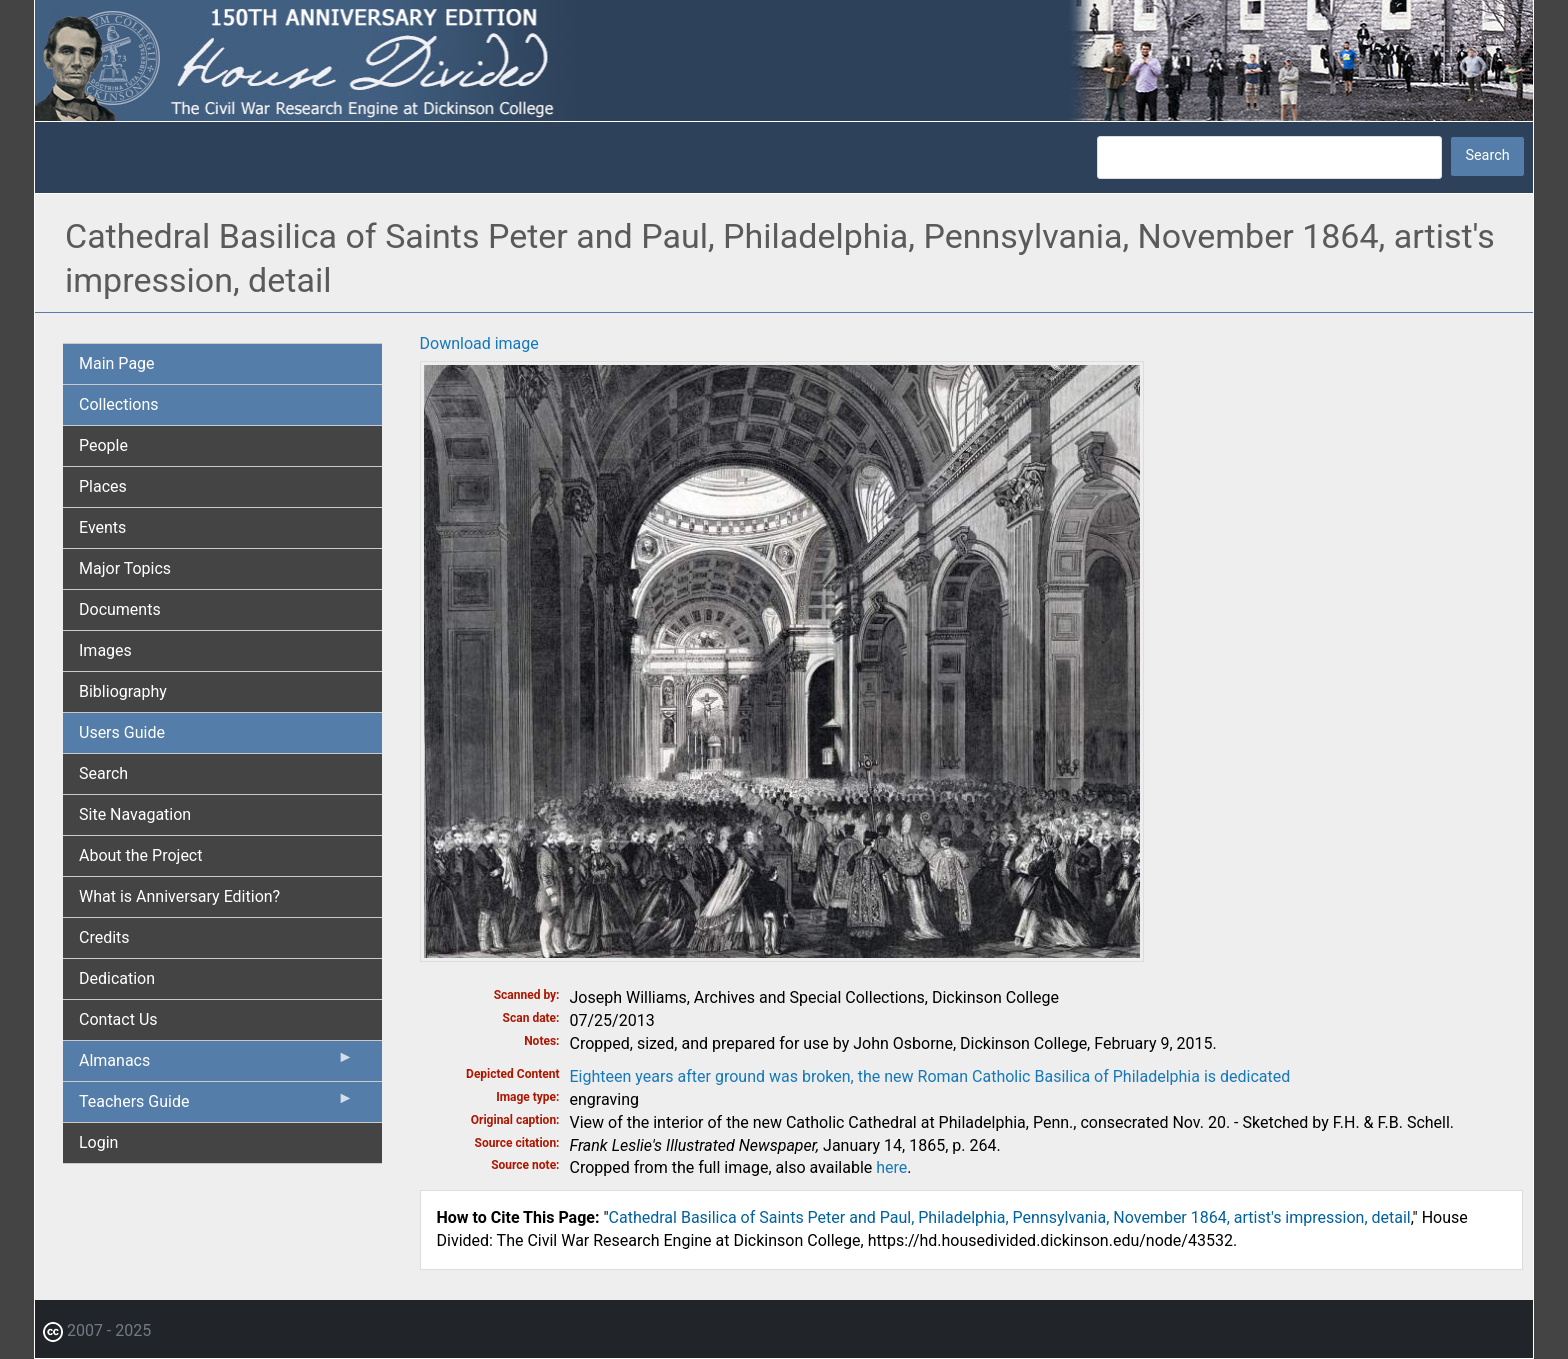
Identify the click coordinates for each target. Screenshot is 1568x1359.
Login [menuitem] (98, 1142)
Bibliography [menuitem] (123, 691)
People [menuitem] (103, 445)
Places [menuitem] (103, 486)
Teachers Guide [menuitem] (216, 1106)
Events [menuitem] (102, 527)
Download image (479, 343)
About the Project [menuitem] (140, 855)
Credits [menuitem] (104, 937)
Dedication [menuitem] (117, 978)
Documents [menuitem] (120, 609)
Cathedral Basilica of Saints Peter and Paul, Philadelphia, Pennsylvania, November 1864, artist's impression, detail (1010, 1217)
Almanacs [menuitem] (216, 1065)
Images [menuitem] (105, 650)
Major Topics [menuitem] (125, 568)
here (891, 1167)
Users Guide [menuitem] (122, 732)
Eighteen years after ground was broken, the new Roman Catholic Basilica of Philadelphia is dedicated (930, 1076)
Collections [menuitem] (119, 404)
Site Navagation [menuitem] (135, 814)
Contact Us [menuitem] (118, 1019)
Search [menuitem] (103, 773)
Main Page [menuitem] (117, 363)
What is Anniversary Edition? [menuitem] (179, 896)
